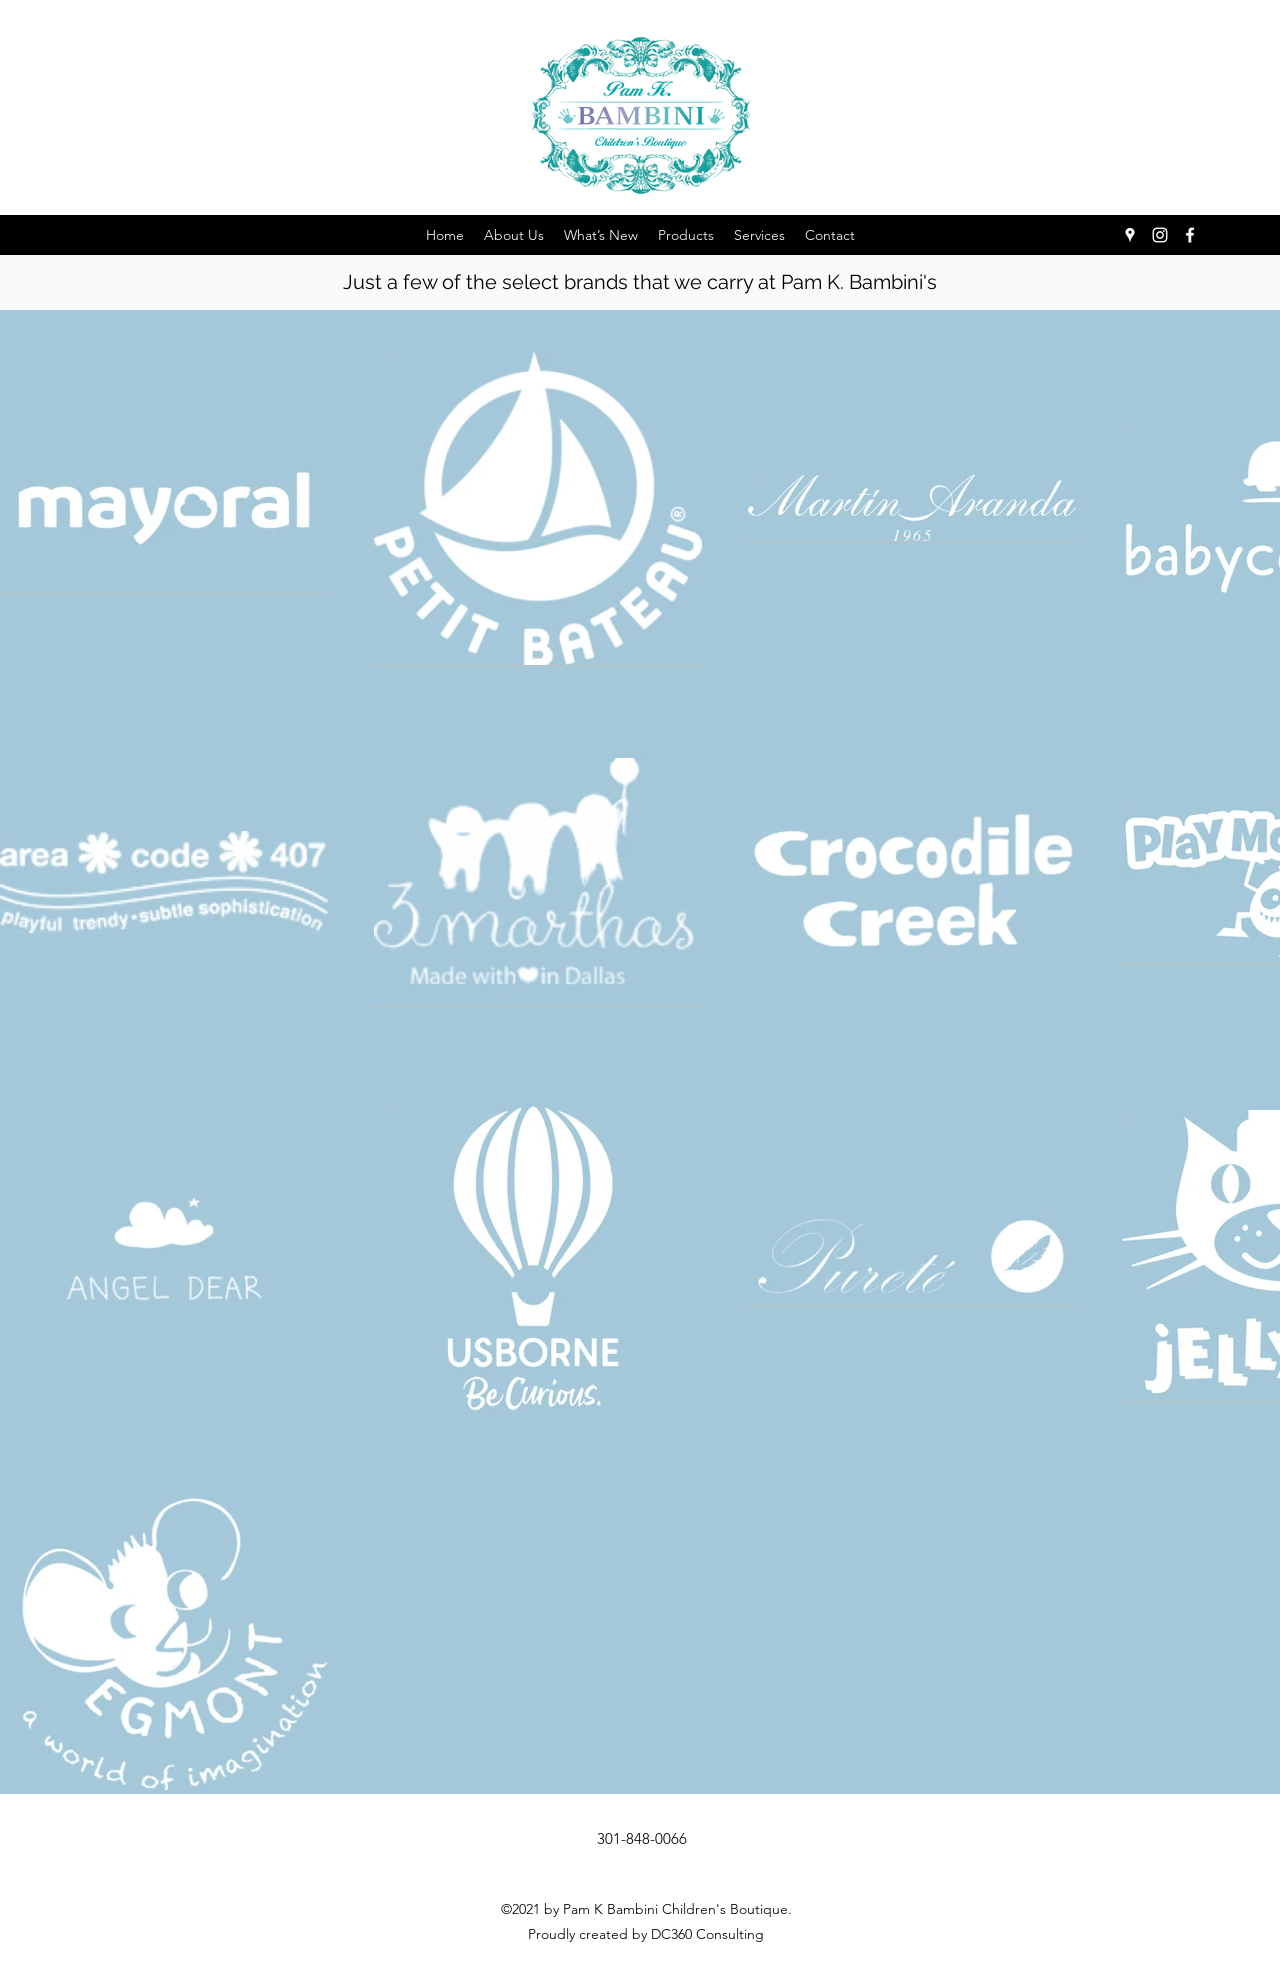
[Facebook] (1190, 235)
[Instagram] (1160, 235)
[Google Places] (1130, 235)
